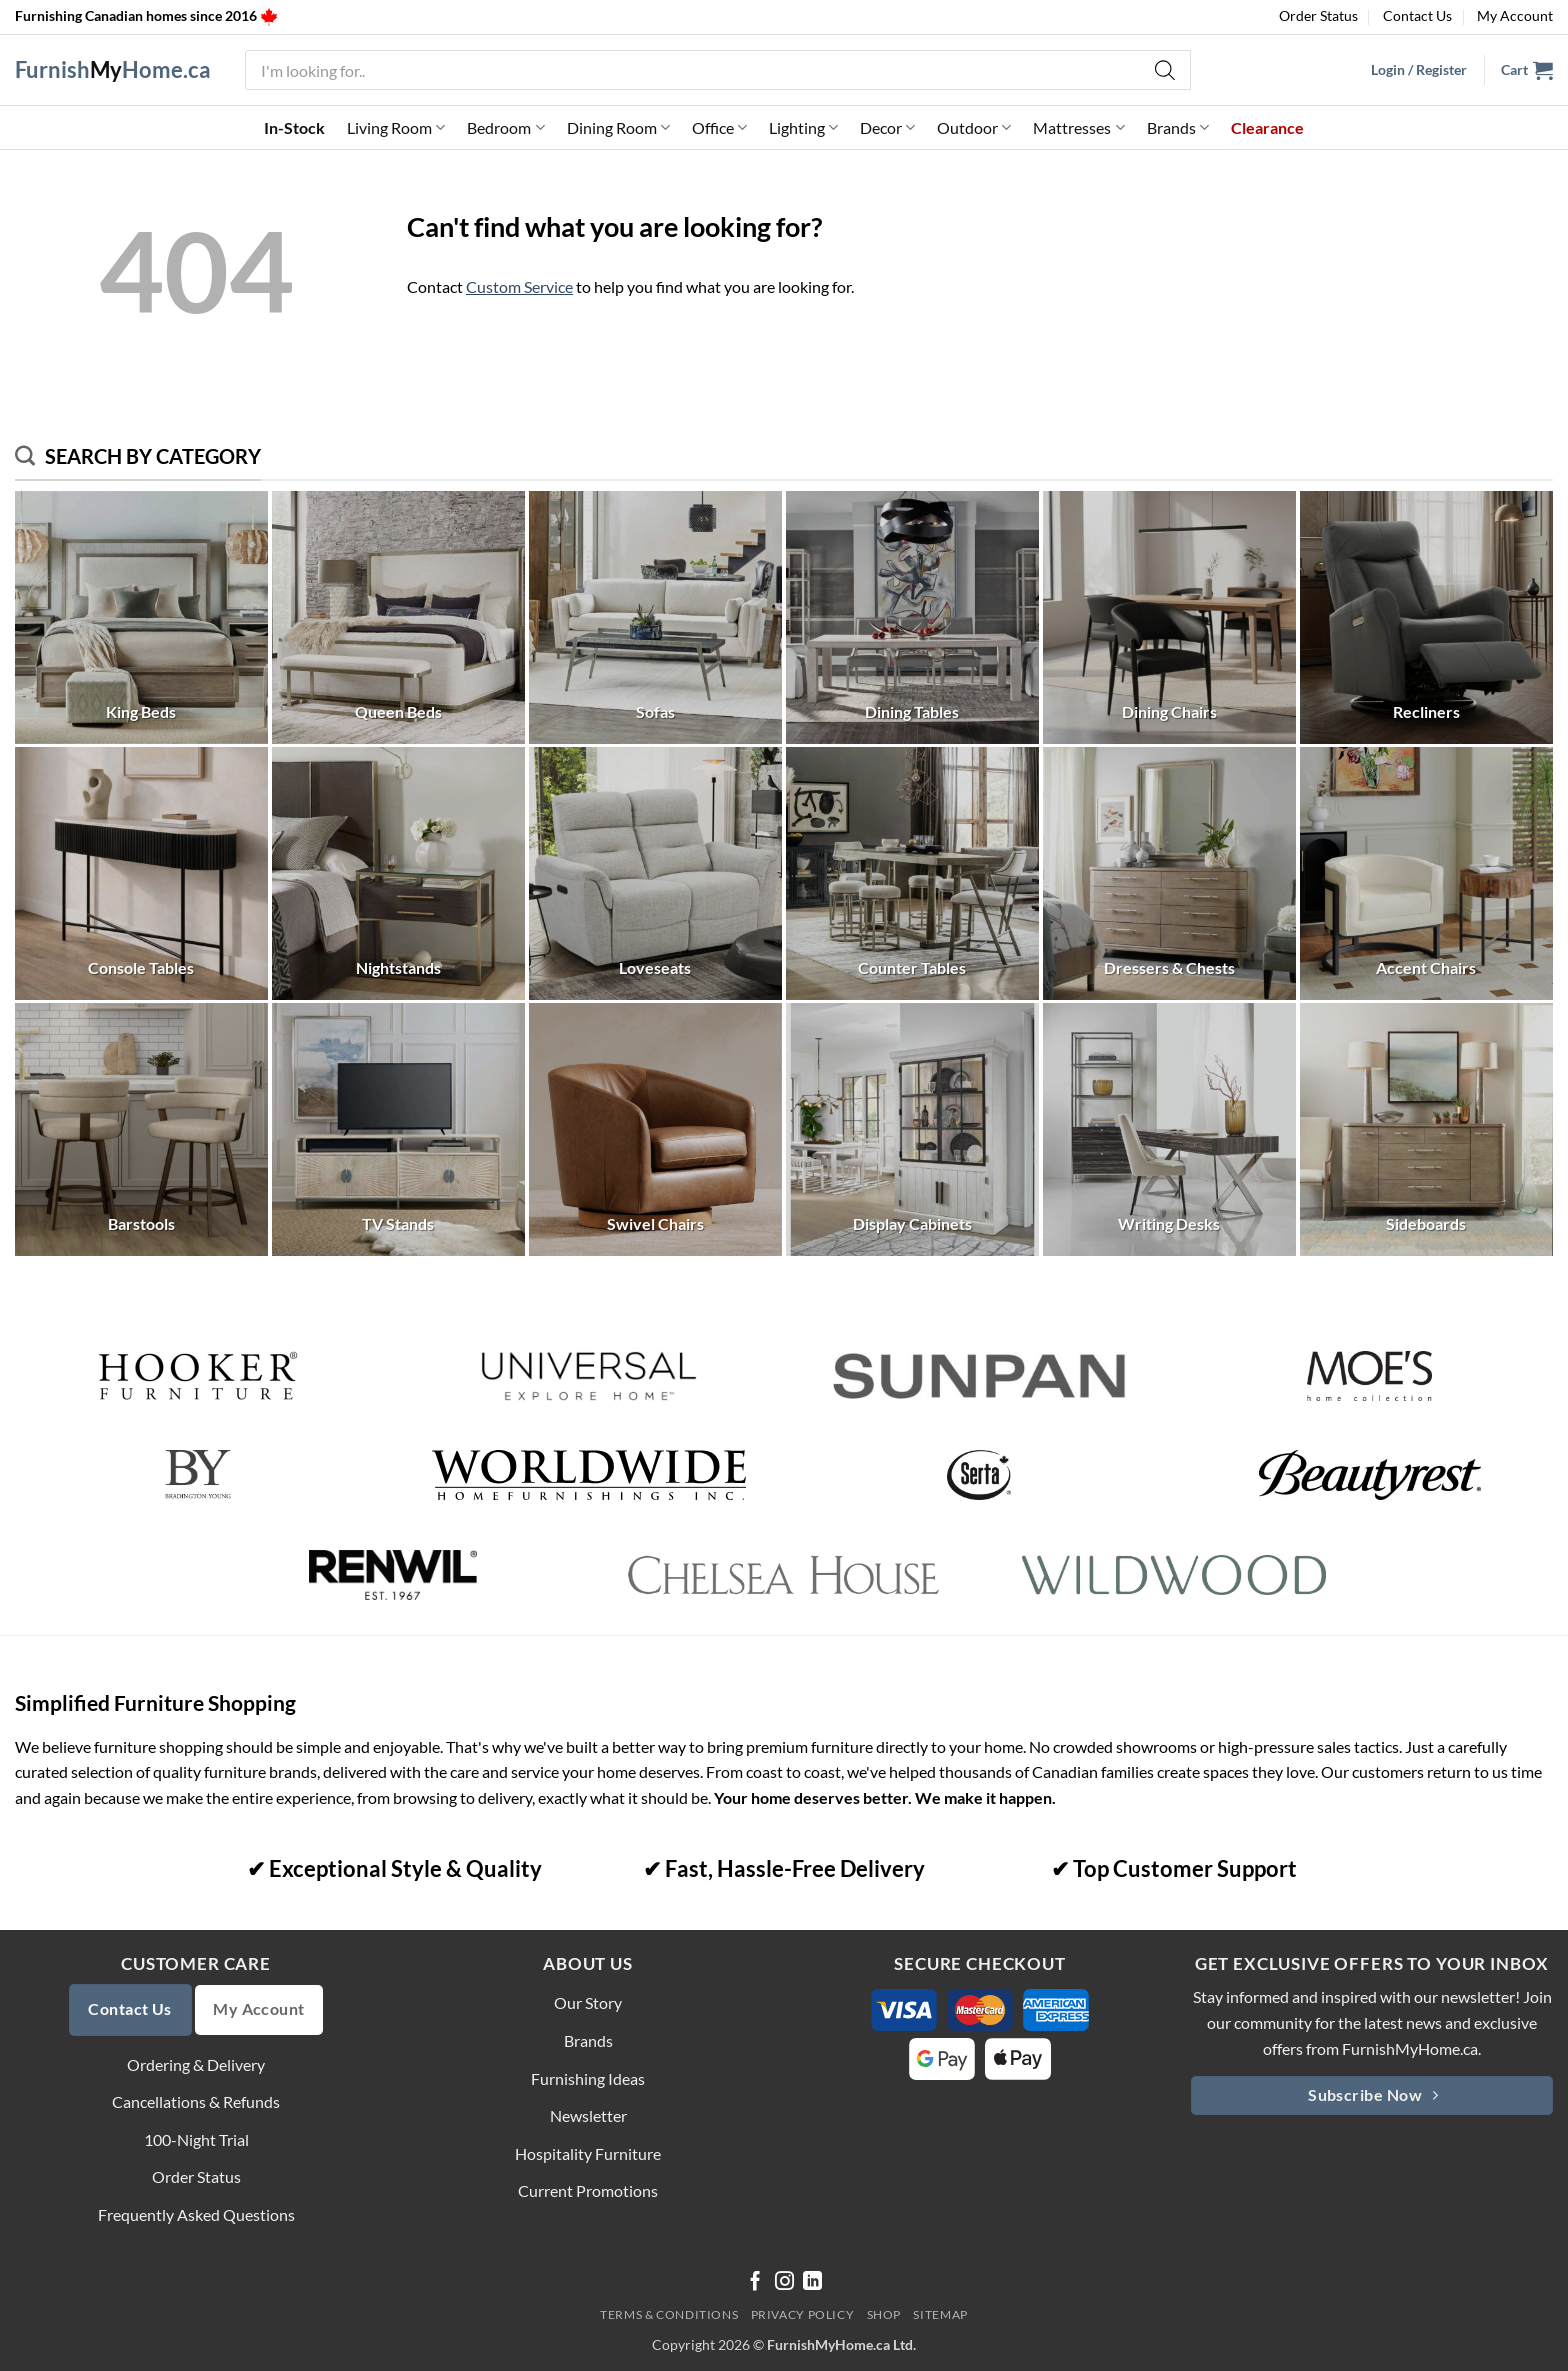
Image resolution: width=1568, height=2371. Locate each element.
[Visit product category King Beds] (141, 617)
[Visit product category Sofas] (655, 617)
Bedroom (505, 128)
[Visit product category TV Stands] (398, 1129)
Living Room (396, 128)
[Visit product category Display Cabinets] (912, 1129)
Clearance (1267, 127)
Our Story (588, 2002)
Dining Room (618, 128)
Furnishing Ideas (588, 2078)
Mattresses (1078, 128)
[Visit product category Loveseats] (655, 873)
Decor (887, 128)
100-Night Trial (196, 2139)
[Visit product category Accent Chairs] (1426, 873)
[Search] (1166, 70)
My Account (1515, 15)
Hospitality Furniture (588, 2153)
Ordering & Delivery (196, 2064)
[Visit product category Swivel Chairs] (655, 1129)
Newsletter (588, 2115)
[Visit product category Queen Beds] (398, 617)
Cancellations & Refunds (196, 2101)
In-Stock (294, 127)
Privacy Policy (803, 2314)
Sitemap (940, 2314)
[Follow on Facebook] (755, 2282)
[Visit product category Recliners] (1426, 617)
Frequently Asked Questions (196, 2214)
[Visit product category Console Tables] (141, 873)
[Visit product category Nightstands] (398, 873)
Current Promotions (588, 2190)
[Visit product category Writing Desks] (1169, 1129)
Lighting (803, 128)
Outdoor (974, 128)
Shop (884, 2314)
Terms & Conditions (669, 2314)
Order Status (1318, 15)
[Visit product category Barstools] (141, 1129)
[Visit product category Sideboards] (1426, 1129)
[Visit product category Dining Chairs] (1169, 617)
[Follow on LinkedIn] (812, 2282)
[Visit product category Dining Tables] (912, 617)
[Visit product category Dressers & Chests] (1169, 873)
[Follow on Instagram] (784, 2282)
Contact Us (1417, 15)
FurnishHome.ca (113, 70)
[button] (1527, 70)
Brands (1178, 128)
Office (719, 128)
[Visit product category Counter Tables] (912, 873)
